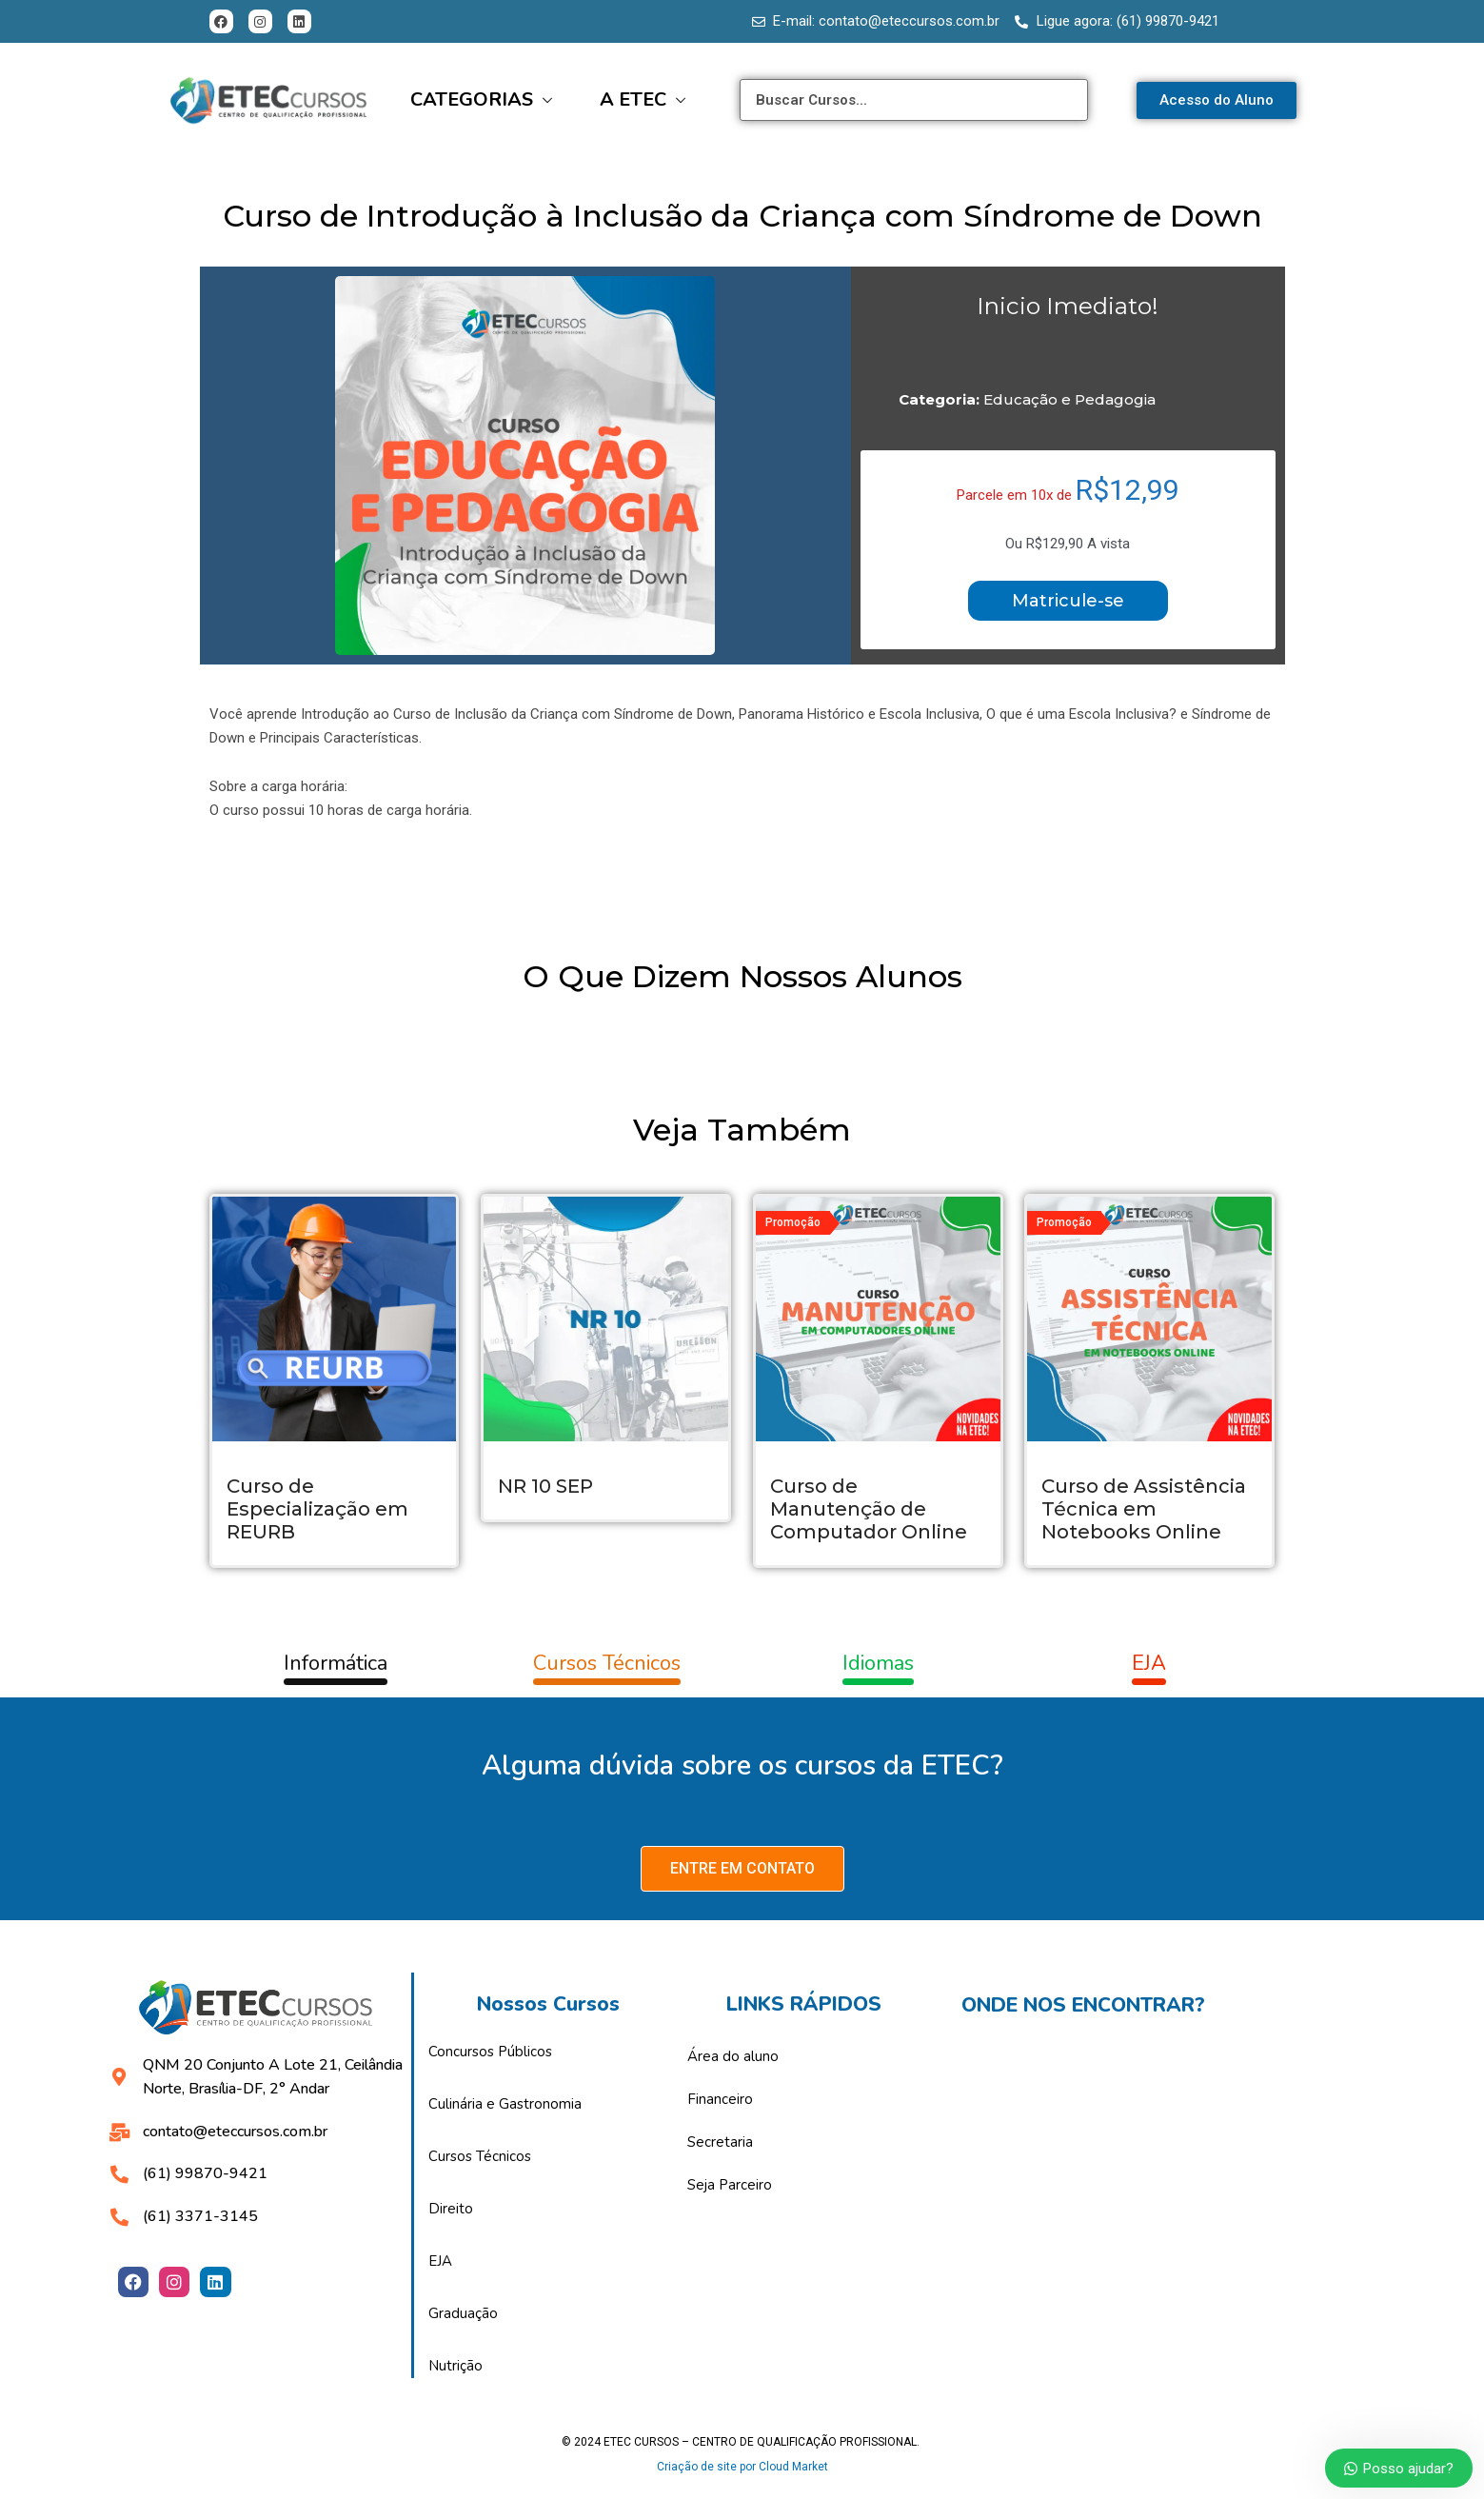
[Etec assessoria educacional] (1160, 2188)
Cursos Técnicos (479, 2157)
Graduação (463, 2314)
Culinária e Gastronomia (505, 2104)
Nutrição (455, 2366)
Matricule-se (1068, 600)
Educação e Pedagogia (1069, 399)
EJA (440, 2261)
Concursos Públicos (490, 2052)
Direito (450, 2209)
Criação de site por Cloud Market (742, 2466)
